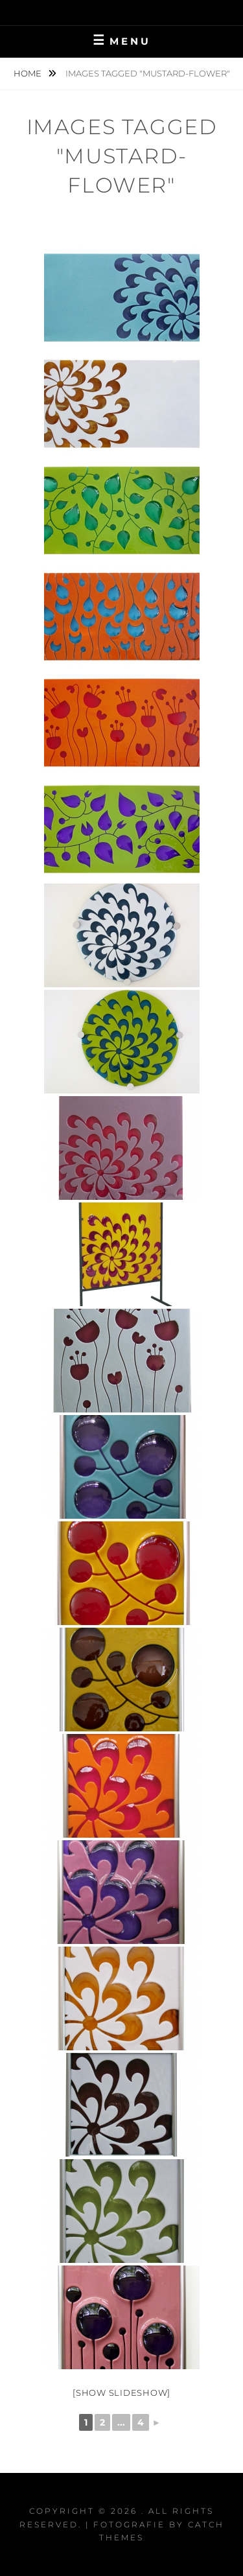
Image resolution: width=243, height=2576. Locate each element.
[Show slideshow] (121, 2392)
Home (28, 73)
